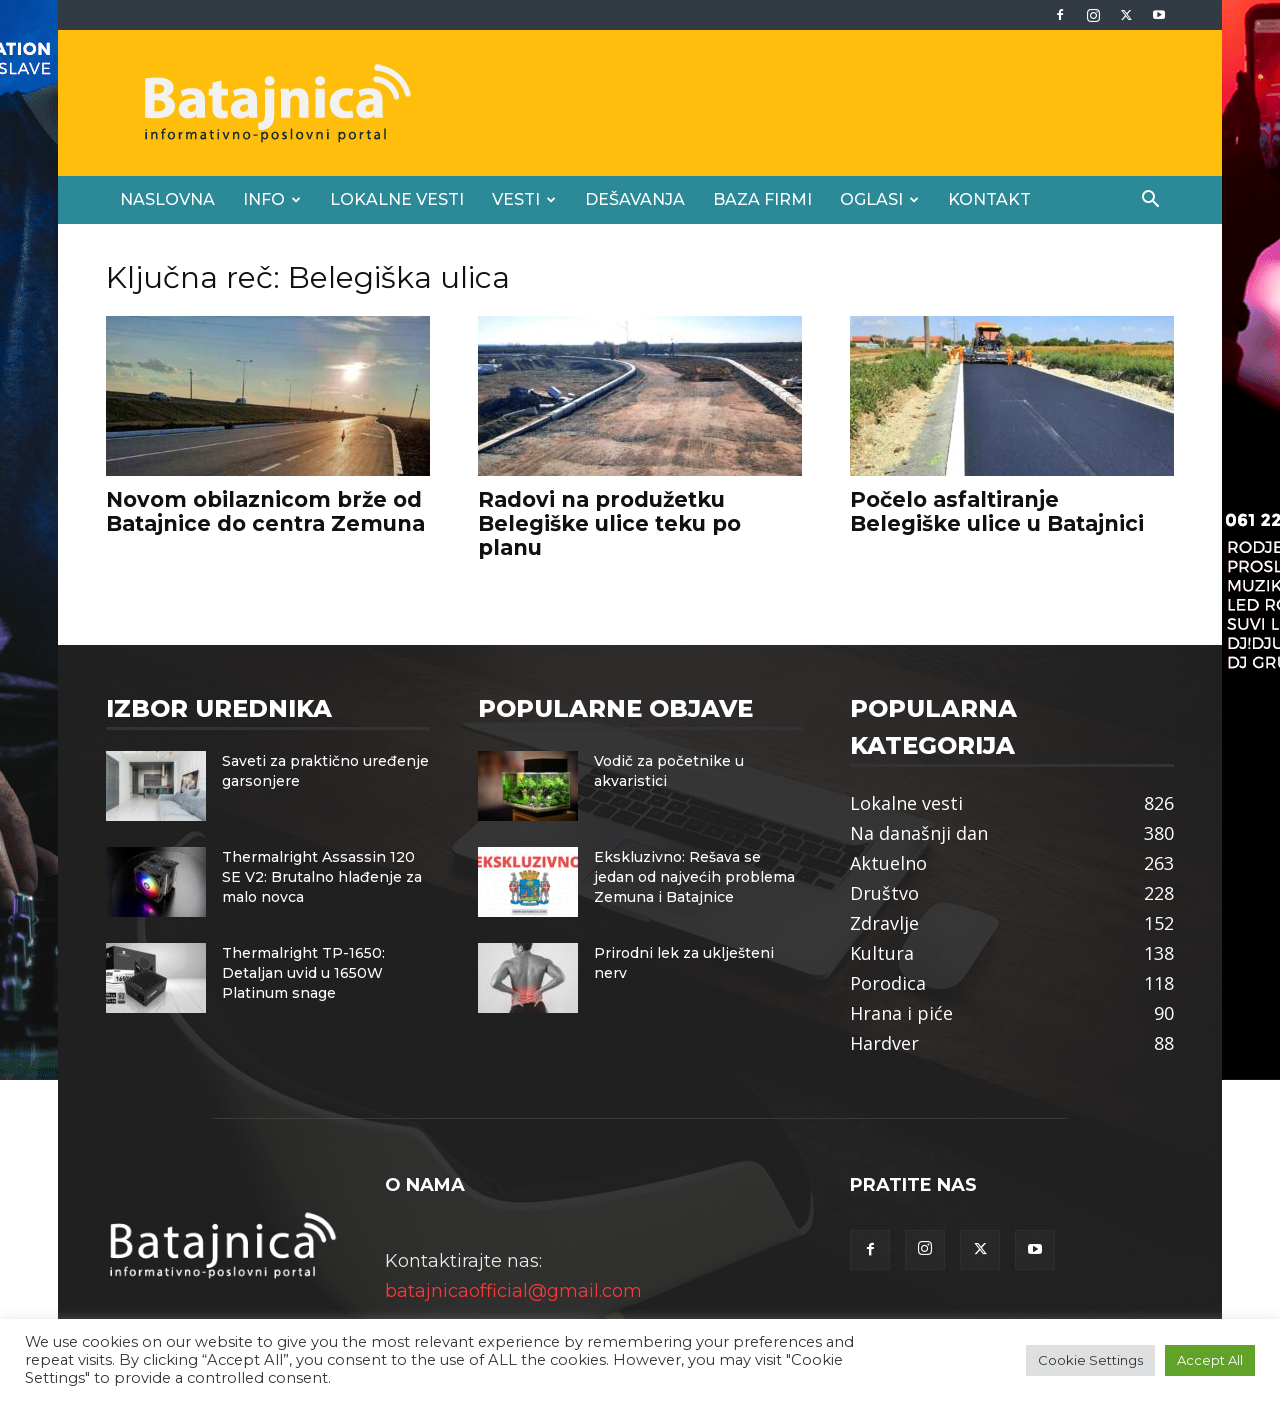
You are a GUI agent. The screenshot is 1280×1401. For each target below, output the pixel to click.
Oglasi (879, 199)
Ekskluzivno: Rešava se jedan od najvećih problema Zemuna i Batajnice (694, 877)
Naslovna (167, 199)
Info (272, 199)
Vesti (524, 199)
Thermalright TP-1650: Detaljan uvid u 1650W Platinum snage (303, 973)
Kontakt (989, 199)
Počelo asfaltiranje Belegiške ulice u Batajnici (997, 511)
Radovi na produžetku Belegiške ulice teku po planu (609, 523)
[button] (1150, 200)
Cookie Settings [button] (1090, 1360)
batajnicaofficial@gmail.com (513, 1291)
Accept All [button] (1210, 1360)
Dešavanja (635, 199)
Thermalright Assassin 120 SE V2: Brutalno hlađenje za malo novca (322, 877)
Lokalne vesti (397, 199)
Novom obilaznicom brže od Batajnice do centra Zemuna (265, 511)
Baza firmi (762, 199)
